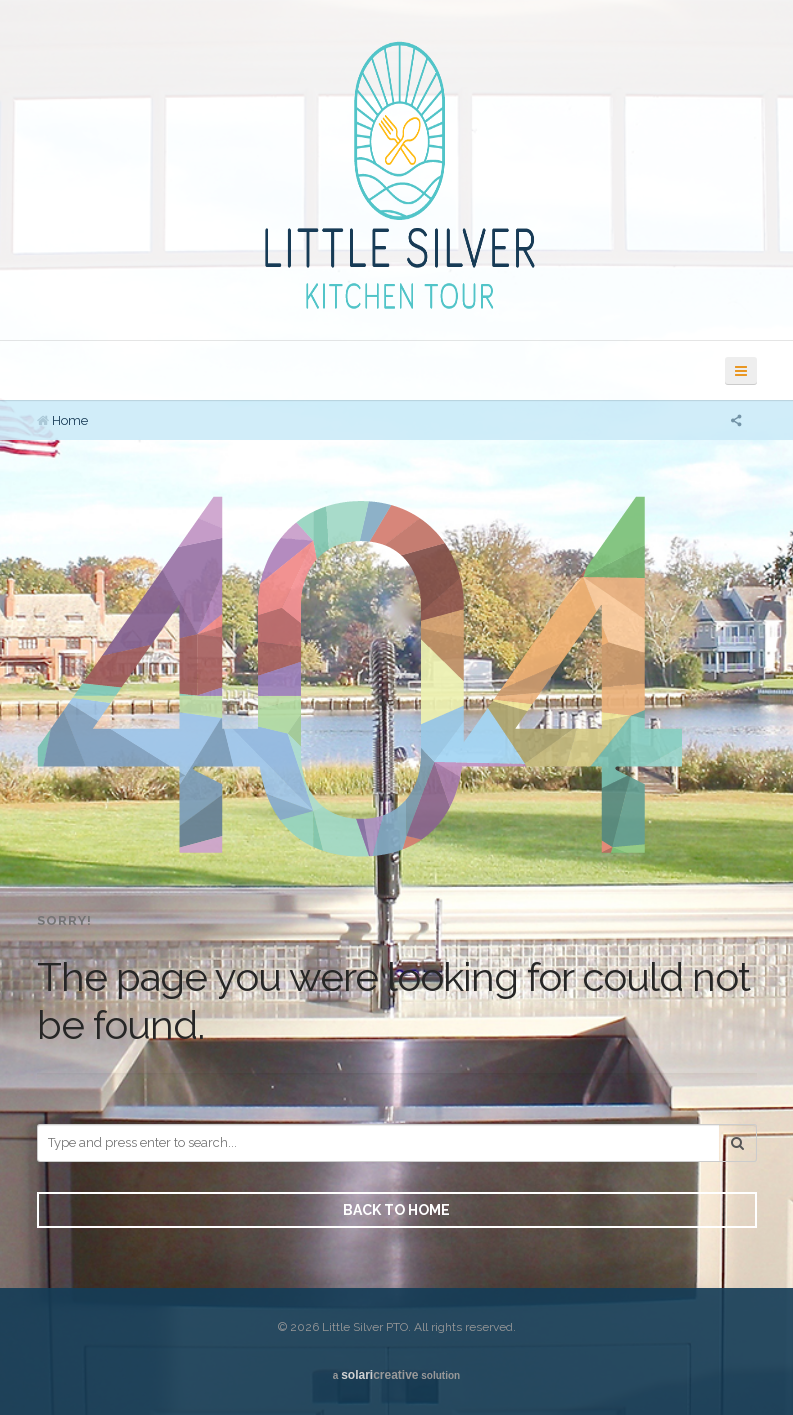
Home (70, 420)
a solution (396, 1375)
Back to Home (396, 1210)
